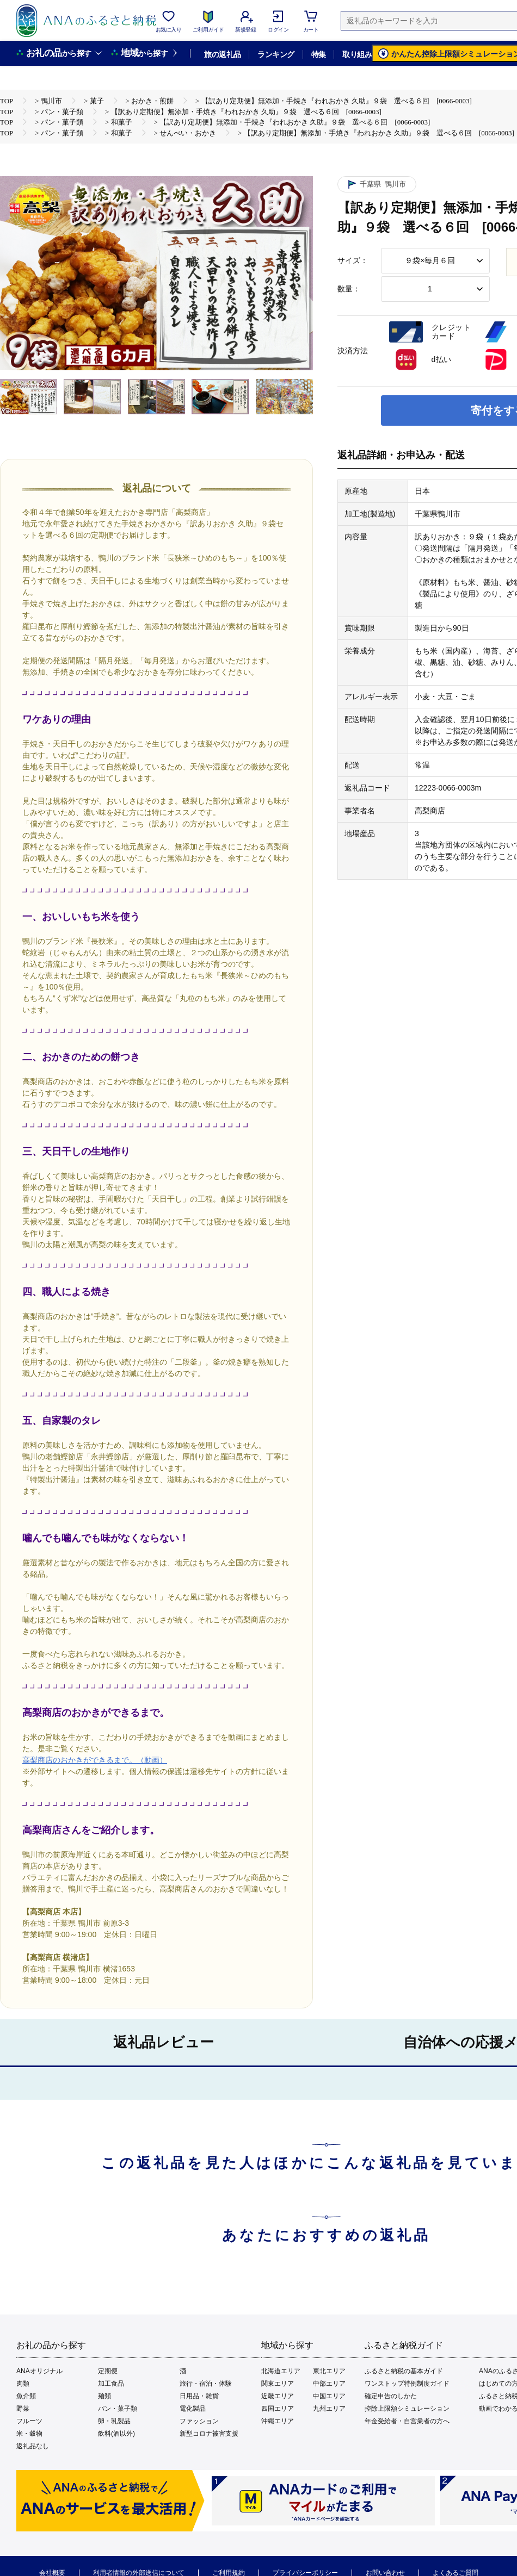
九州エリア (329, 2408)
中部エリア (329, 2383)
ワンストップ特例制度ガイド (407, 2383)
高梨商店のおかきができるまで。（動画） (94, 1760)
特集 (318, 54)
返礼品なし (32, 2446)
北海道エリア (280, 2371)
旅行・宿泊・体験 (206, 2383)
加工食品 (111, 2383)
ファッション (199, 2421)
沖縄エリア (277, 2421)
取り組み (357, 54)
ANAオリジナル (39, 2371)
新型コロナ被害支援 (209, 2433)
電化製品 (193, 2408)
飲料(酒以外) (116, 2433)
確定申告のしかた (391, 2396)
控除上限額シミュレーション (407, 2408)
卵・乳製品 (114, 2421)
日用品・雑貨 (199, 2396)
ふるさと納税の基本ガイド (404, 2371)
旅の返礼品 (222, 54)
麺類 (104, 2396)
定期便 (108, 2371)
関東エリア (277, 2383)
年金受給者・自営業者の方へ (407, 2421)
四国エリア (277, 2408)
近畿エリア (277, 2396)
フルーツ (29, 2421)
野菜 (22, 2408)
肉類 (22, 2383)
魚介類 (26, 2396)
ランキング (275, 54)
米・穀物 (29, 2433)
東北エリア (329, 2371)
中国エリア (329, 2396)
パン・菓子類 (117, 2408)
